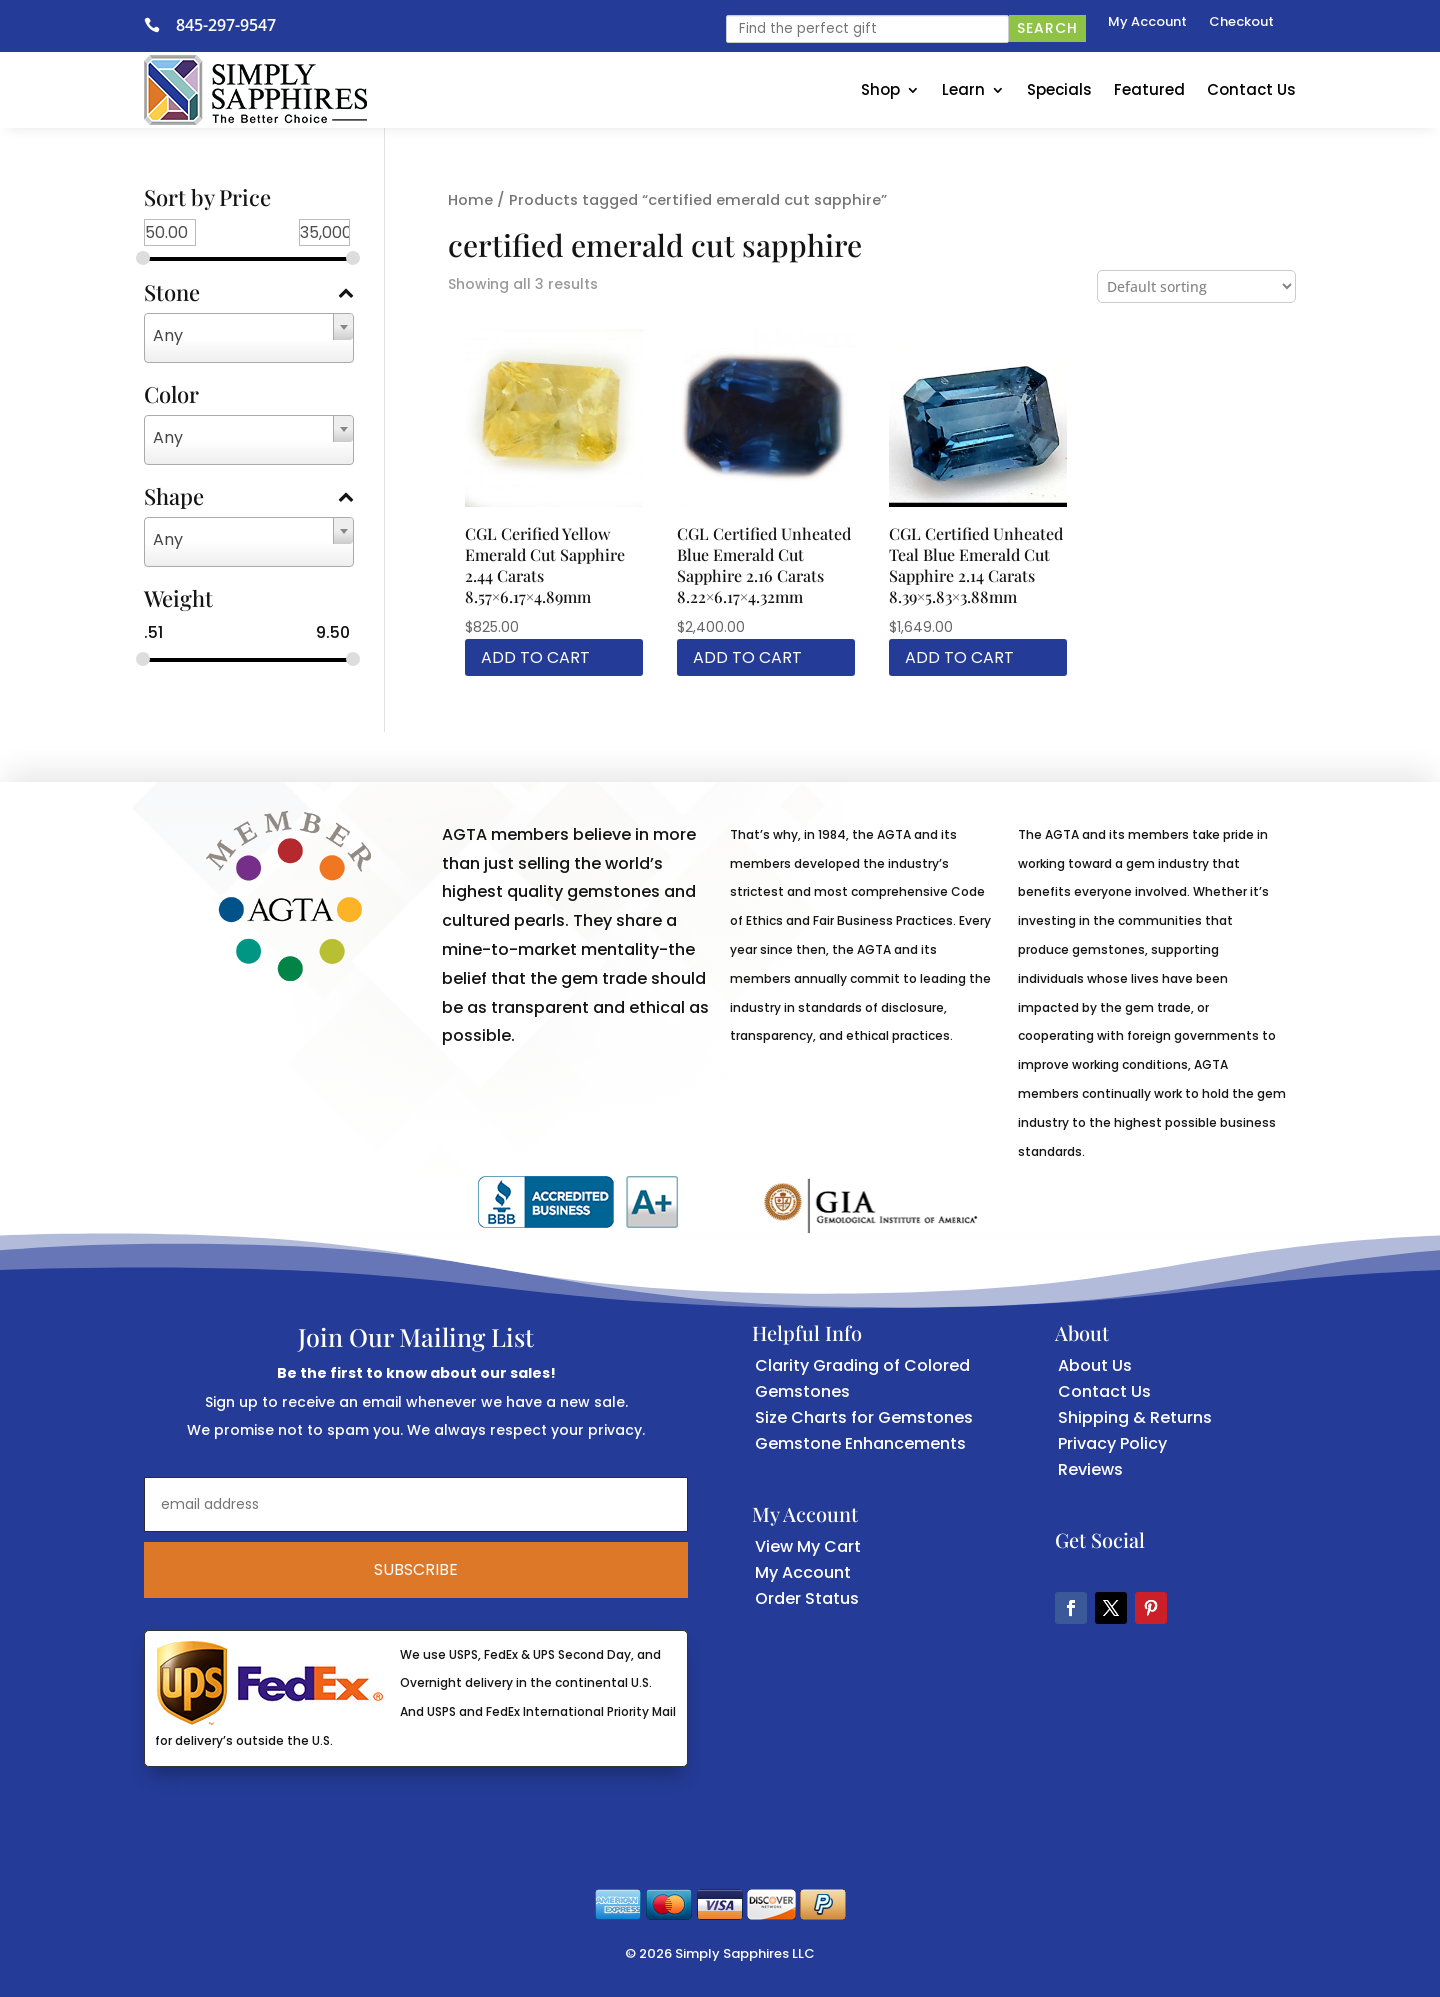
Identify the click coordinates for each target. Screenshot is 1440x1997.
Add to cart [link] (535, 657)
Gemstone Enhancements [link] (860, 1443)
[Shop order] (1196, 286)
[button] (1071, 1608)
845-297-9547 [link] (226, 25)
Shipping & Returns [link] (1135, 1417)
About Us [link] (1095, 1365)
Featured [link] (1149, 89)
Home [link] (470, 200)
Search (1047, 28)
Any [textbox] (168, 335)
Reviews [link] (1090, 1469)
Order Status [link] (807, 1598)
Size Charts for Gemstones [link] (864, 1417)
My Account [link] (1147, 23)
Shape (249, 498)
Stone (249, 294)
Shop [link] (880, 89)
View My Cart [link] (808, 1546)
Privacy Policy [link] (1112, 1443)
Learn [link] (963, 89)
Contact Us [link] (1251, 89)
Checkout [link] (1241, 23)
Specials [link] (1059, 89)
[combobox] (249, 338)
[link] (160, 25)
